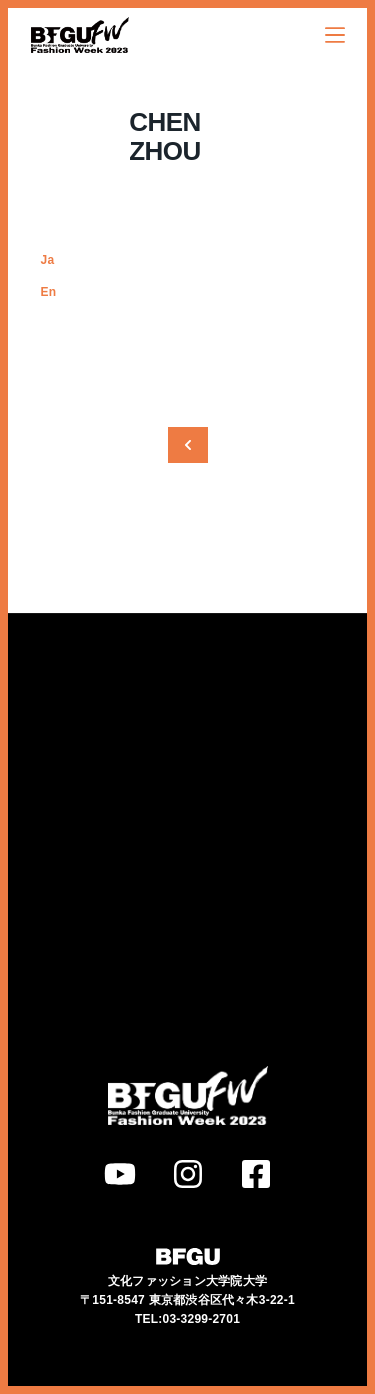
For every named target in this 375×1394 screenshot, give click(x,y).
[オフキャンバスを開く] (335, 35)
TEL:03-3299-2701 (187, 1290)
